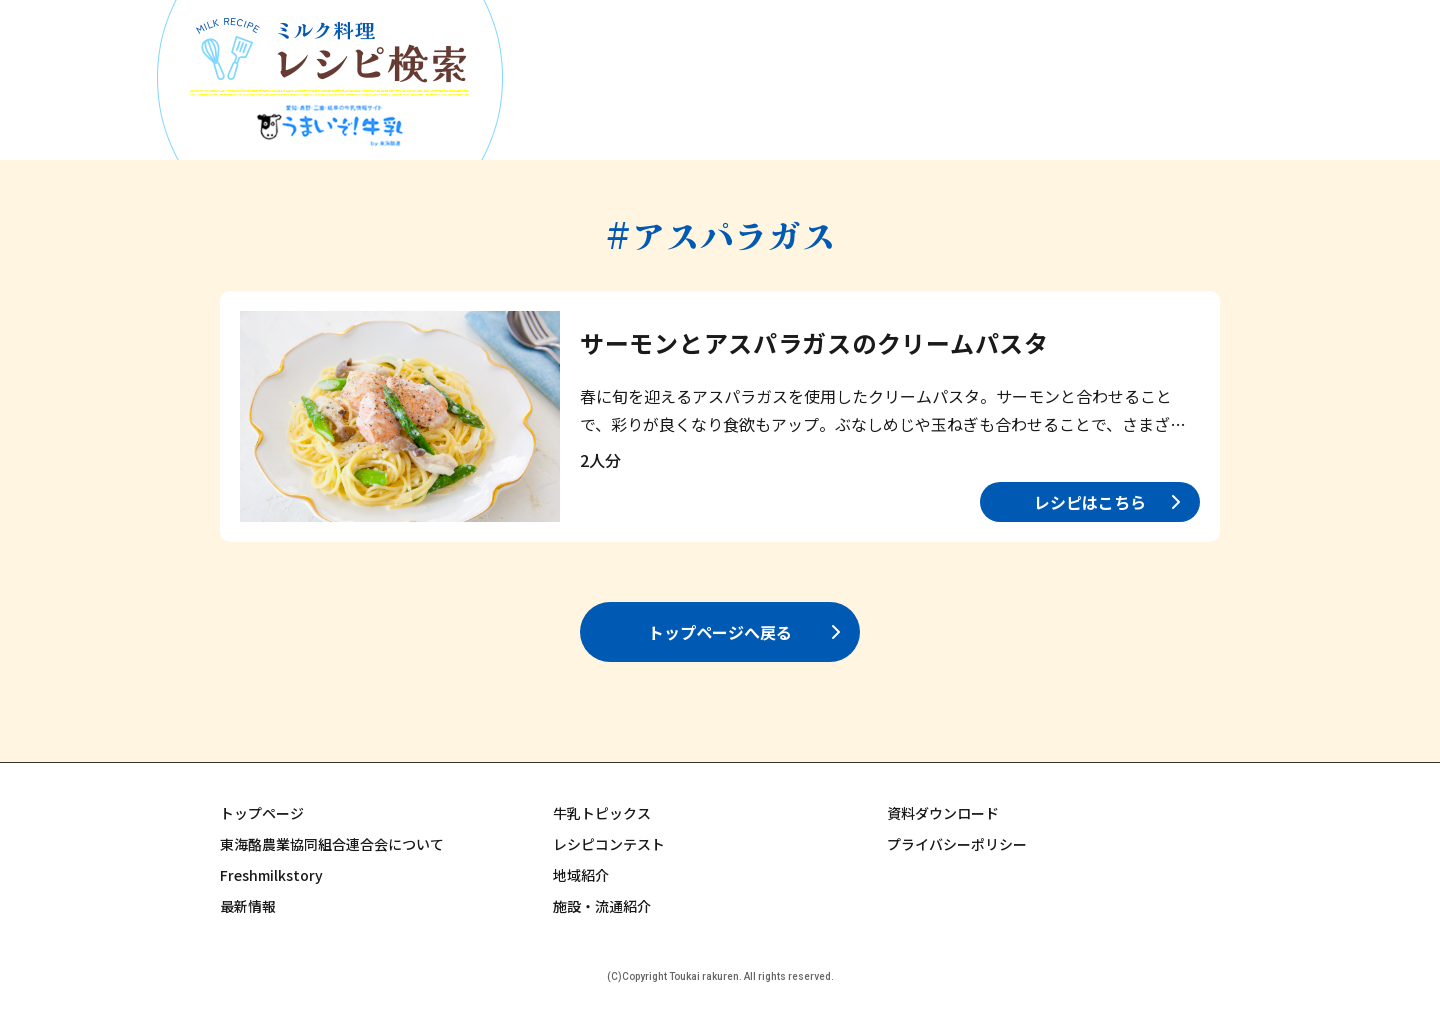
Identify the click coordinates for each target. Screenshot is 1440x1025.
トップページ (262, 813)
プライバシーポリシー (957, 844)
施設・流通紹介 (602, 906)
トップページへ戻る (720, 632)
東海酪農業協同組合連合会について (332, 844)
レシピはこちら (1090, 502)
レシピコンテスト (609, 844)
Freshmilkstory (271, 875)
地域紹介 (581, 875)
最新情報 (248, 906)
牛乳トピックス (602, 813)
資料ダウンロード (943, 813)
